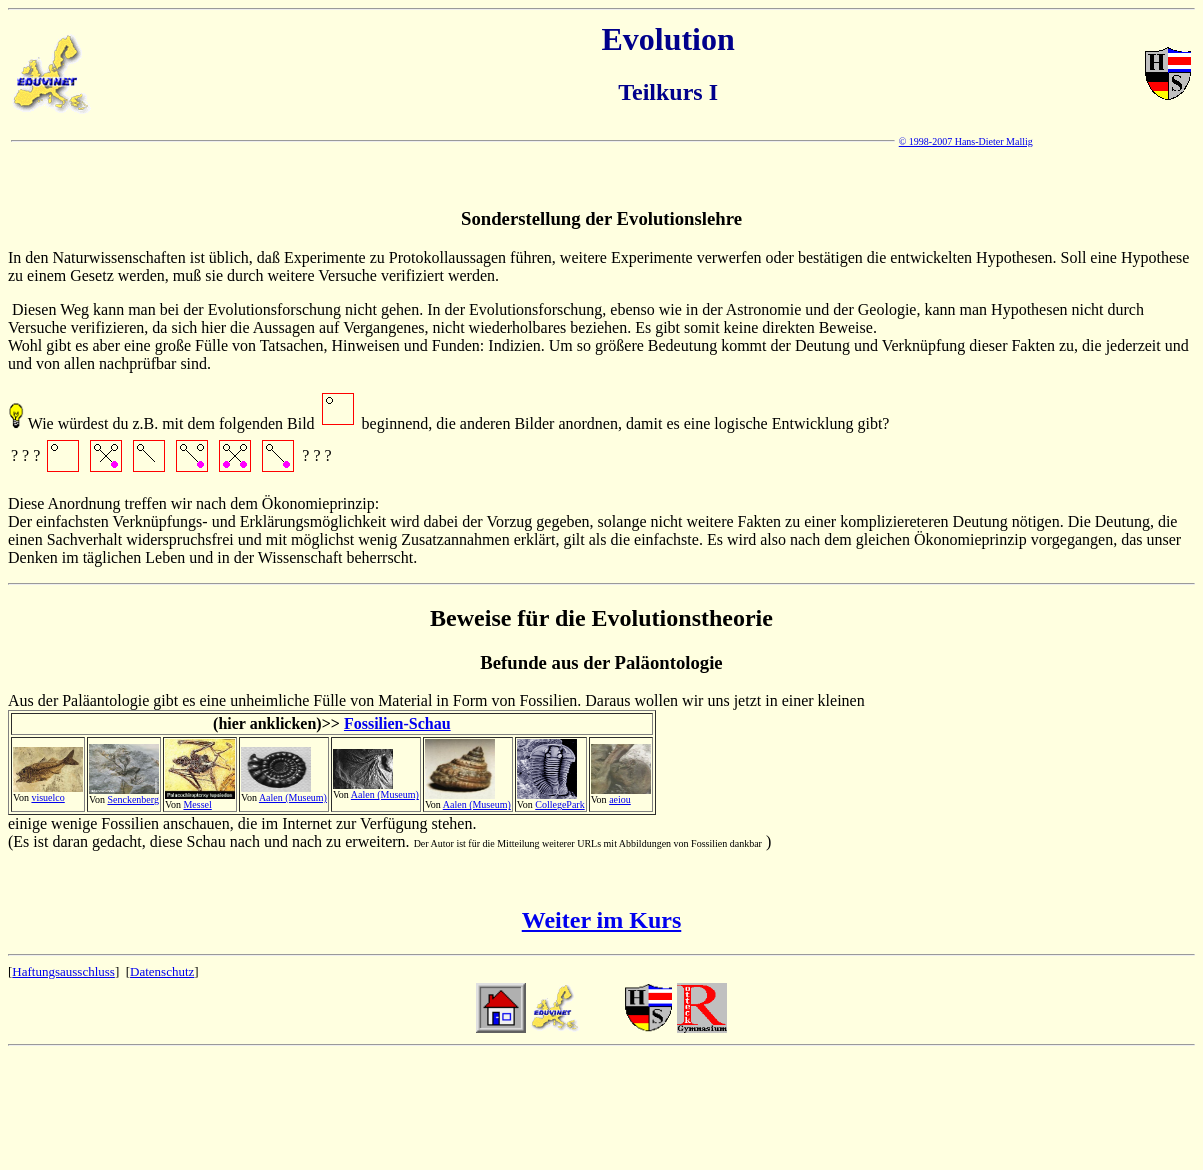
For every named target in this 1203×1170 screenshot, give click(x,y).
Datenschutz (162, 971)
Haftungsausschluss (63, 971)
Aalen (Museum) (293, 797)
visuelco (47, 797)
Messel (197, 804)
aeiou (620, 799)
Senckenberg (132, 799)
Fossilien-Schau (397, 723)
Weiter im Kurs (602, 920)
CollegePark (559, 804)
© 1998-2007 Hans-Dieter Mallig (966, 141)
